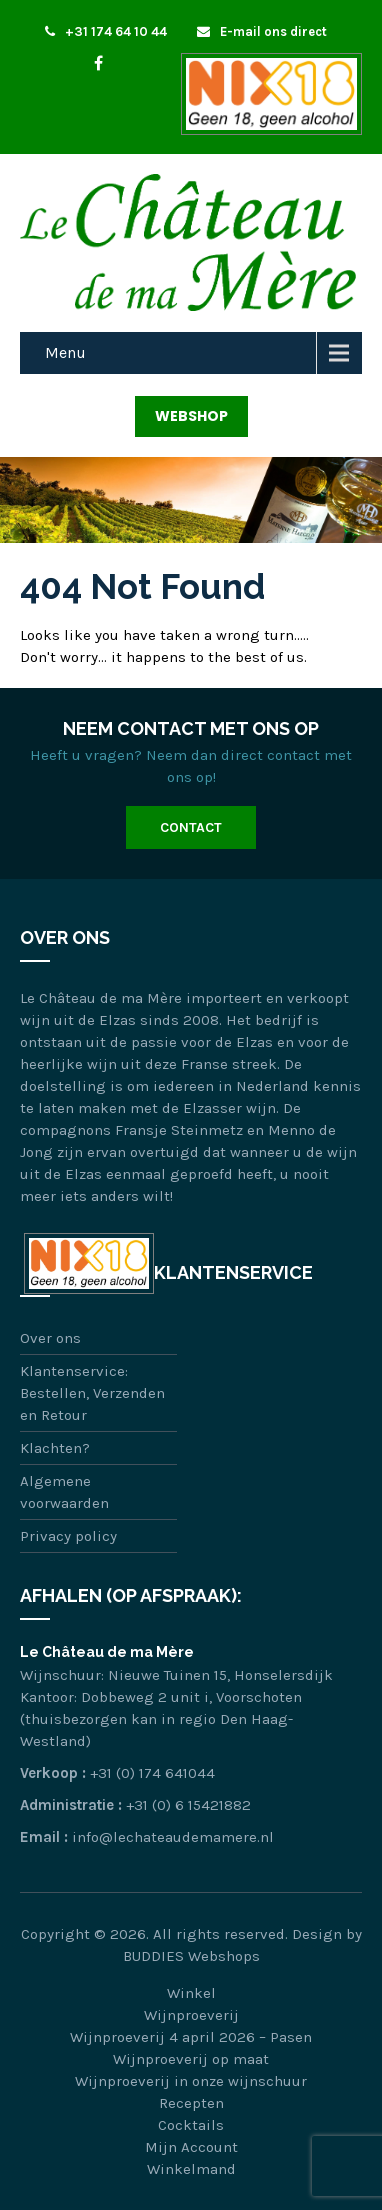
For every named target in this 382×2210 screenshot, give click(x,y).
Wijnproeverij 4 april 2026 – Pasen (191, 2037)
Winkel (191, 1993)
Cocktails (191, 2125)
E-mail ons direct (262, 31)
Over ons (50, 1338)
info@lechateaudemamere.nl (173, 1837)
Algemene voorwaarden (64, 1492)
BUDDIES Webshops (191, 1956)
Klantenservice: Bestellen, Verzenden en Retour (92, 1393)
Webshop (191, 416)
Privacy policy (68, 1536)
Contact (191, 827)
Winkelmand (191, 2169)
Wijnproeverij (191, 2015)
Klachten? (55, 1448)
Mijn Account (191, 2147)
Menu (65, 352)
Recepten (191, 2103)
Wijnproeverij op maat (191, 2059)
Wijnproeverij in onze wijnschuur (191, 2081)
